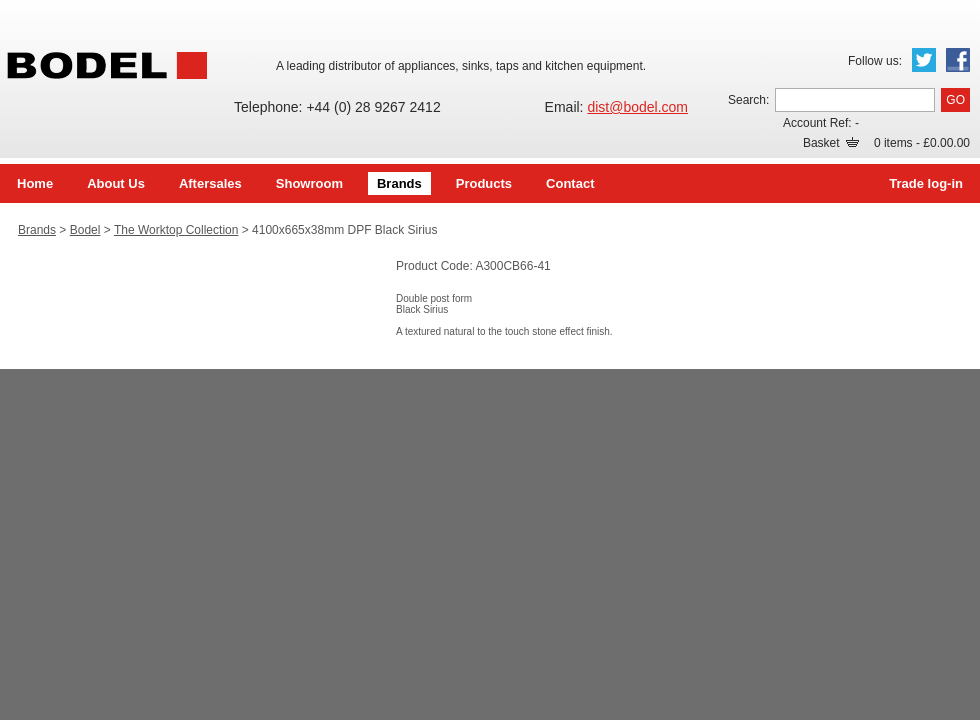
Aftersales (210, 183)
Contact (570, 183)
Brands (399, 183)
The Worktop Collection (176, 230)
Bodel (85, 230)
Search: (748, 100)
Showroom (309, 183)
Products (484, 183)
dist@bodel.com (637, 107)
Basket (831, 143)
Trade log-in (926, 183)
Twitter (924, 60)
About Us (116, 183)
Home (35, 183)
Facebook (958, 60)
